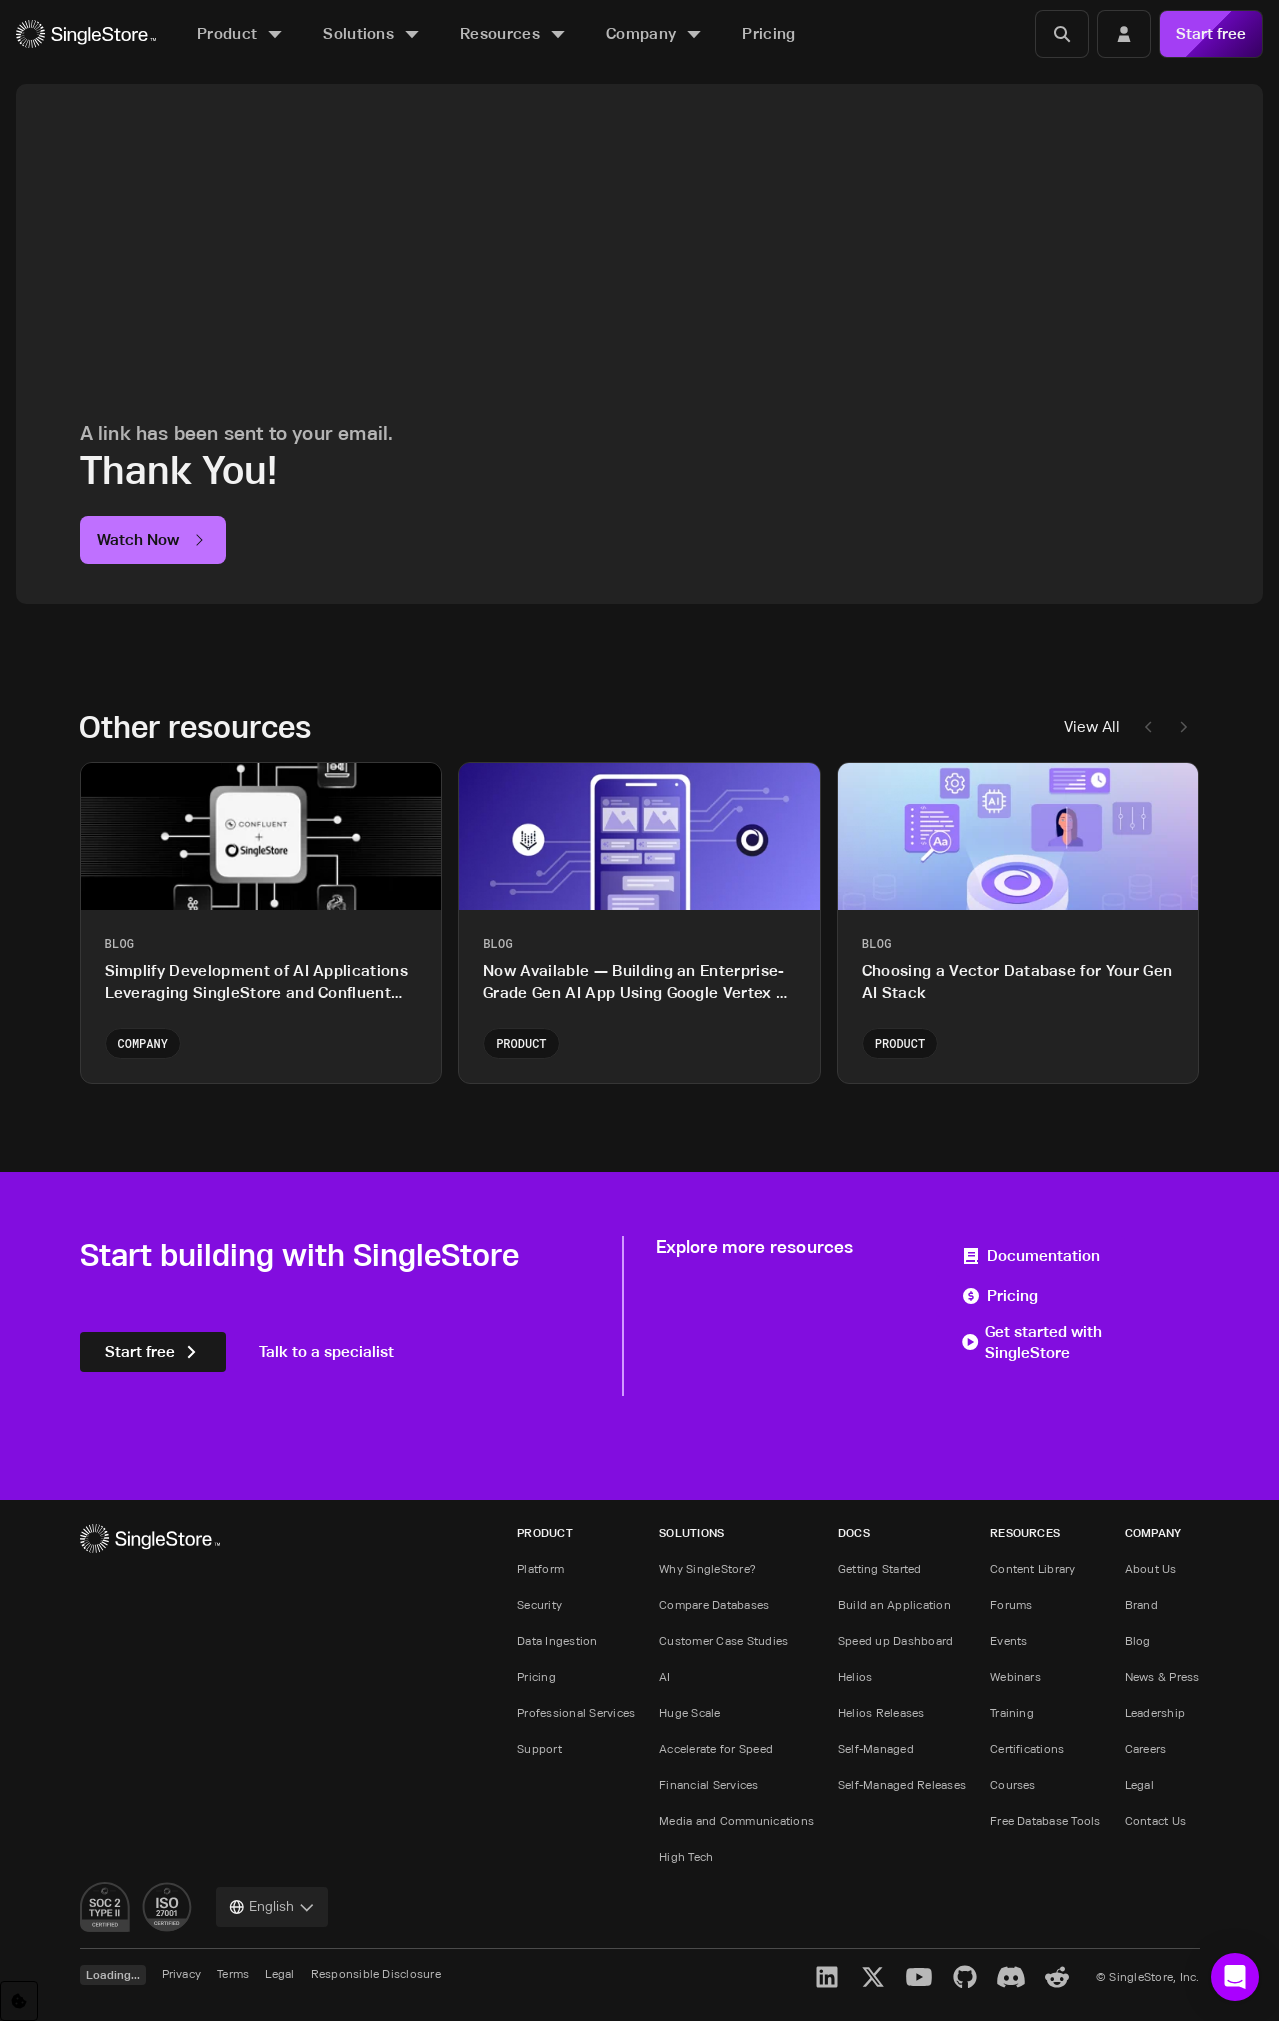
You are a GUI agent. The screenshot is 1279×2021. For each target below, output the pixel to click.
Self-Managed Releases (902, 1784)
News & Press (1162, 1676)
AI (664, 1676)
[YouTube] (919, 1977)
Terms (233, 1973)
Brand (1141, 1604)
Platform (540, 1568)
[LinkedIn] (827, 1977)
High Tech (686, 1856)
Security (539, 1604)
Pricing (999, 1295)
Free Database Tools (1045, 1820)
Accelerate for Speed (716, 1748)
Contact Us (1155, 1820)
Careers (1146, 1748)
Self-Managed (876, 1748)
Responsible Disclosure (376, 1973)
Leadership (1155, 1712)
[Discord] (1011, 1977)
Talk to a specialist (326, 1351)
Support (539, 1748)
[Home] (86, 34)
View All (1092, 726)
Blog (1138, 1640)
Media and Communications (736, 1820)
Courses (1013, 1784)
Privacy (182, 1973)
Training (1012, 1712)
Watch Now (153, 539)
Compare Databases (714, 1604)
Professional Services (576, 1712)
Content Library (1033, 1568)
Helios (855, 1676)
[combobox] (272, 1907)
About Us (1151, 1568)
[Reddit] (1057, 1977)
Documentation (1030, 1255)
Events (1008, 1640)
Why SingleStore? (707, 1568)
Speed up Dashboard (895, 1640)
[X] (873, 1977)
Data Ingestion (557, 1640)
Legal (1139, 1784)
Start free (1211, 33)
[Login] (1124, 34)
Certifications (1027, 1748)
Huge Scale (689, 1712)
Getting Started (880, 1568)
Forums (1011, 1604)
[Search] (1062, 34)
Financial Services (708, 1784)
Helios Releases (881, 1712)
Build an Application (894, 1604)
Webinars (1015, 1676)
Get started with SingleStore (1031, 1342)
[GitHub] (965, 1977)
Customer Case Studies (723, 1640)
